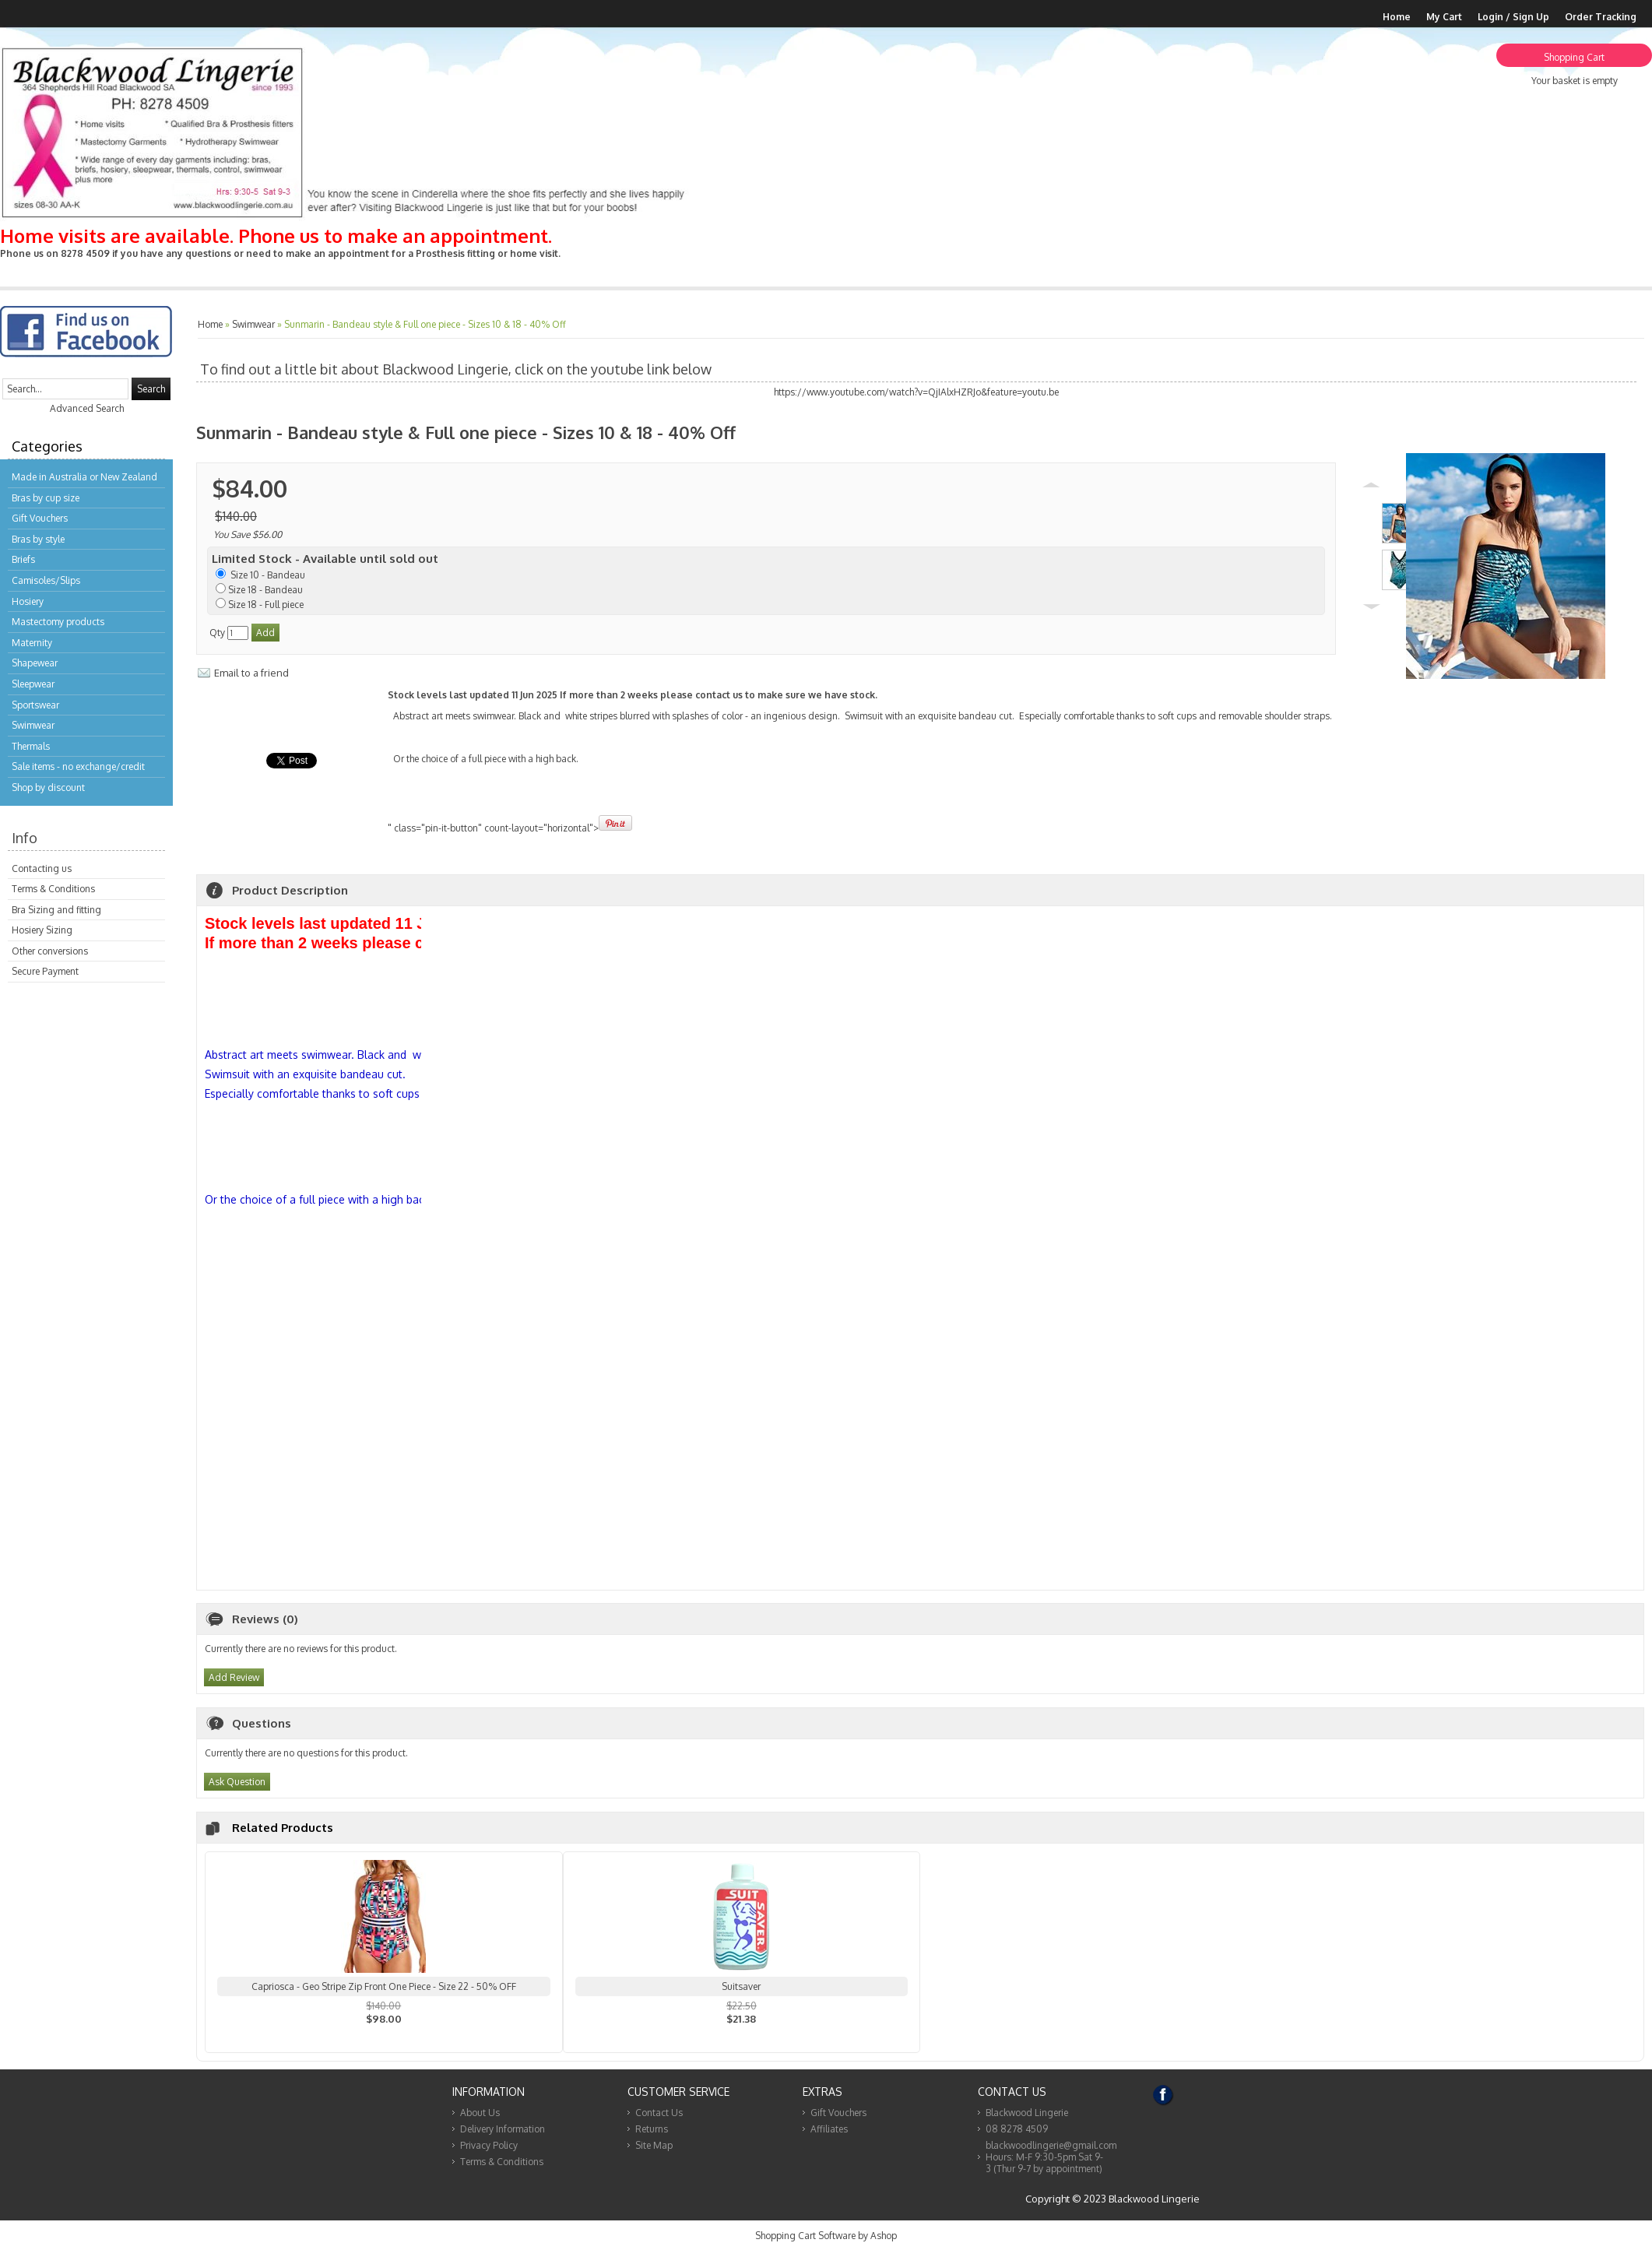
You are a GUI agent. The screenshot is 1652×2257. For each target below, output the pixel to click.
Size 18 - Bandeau (265, 590)
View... (383, 2045)
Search (151, 389)
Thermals (31, 746)
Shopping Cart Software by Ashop (826, 2242)
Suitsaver (741, 1993)
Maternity (32, 643)
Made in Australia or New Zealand (84, 477)
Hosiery (28, 601)
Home (1397, 17)
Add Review (234, 1683)
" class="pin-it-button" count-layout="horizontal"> (861, 764)
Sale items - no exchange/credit (78, 766)
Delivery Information (502, 2135)
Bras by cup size (45, 498)
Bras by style (38, 539)
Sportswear (35, 705)
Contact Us (659, 2119)
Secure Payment (45, 971)
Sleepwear (33, 684)
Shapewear (35, 663)
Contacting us (42, 868)
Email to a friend (251, 672)
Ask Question (237, 1788)
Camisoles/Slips (46, 580)
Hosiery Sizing (42, 930)
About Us (480, 2119)
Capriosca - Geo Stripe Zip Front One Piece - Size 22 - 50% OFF (383, 1993)
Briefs (23, 559)
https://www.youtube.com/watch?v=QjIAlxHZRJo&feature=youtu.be (916, 392)
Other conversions (50, 951)
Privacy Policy (489, 2151)
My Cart (1444, 17)
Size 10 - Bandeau (266, 575)
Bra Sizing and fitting (56, 910)
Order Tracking (1600, 17)
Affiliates (829, 2135)
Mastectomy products (58, 622)
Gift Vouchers (40, 518)
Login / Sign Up (1513, 17)
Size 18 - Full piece (266, 604)
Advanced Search (87, 408)
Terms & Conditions (53, 889)
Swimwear (33, 725)
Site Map (654, 2151)
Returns (651, 2135)
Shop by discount (48, 787)
